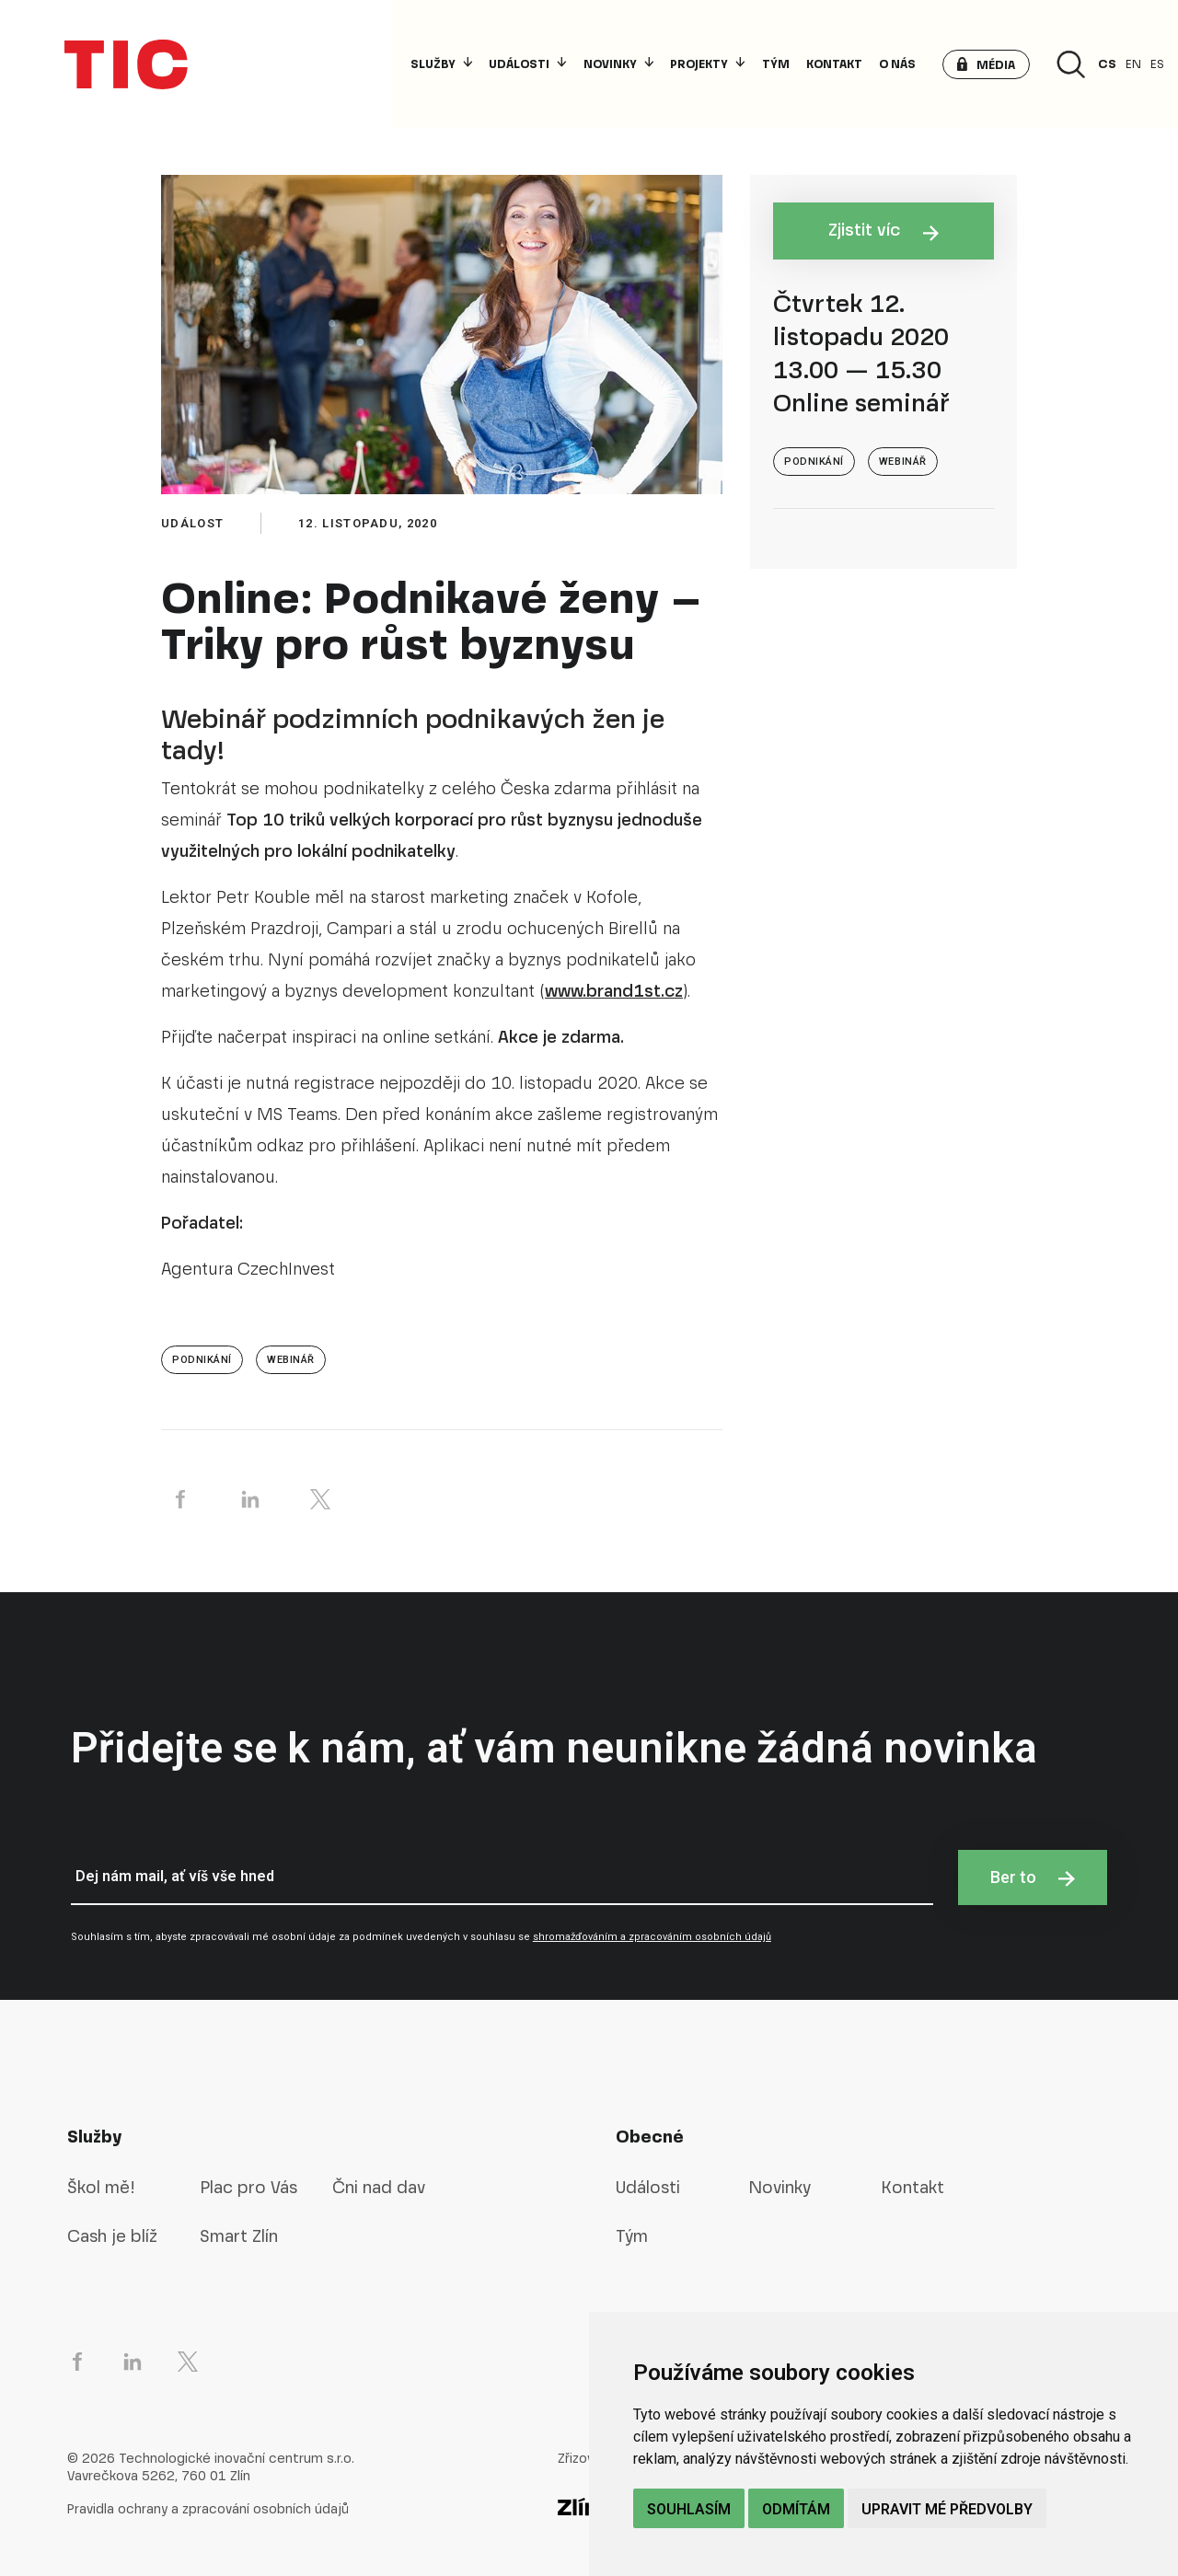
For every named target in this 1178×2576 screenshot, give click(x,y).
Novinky (618, 64)
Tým (776, 64)
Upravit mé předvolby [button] (947, 2509)
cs (1107, 64)
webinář (291, 1360)
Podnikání (202, 1360)
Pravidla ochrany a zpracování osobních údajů (208, 2509)
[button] (986, 64)
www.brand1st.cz (614, 990)
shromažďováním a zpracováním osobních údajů (652, 1937)
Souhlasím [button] (689, 2509)
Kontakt (834, 64)
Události (527, 64)
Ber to (1032, 1877)
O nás (897, 64)
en (1133, 64)
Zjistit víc (884, 230)
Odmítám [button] (796, 2509)
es (1157, 64)
